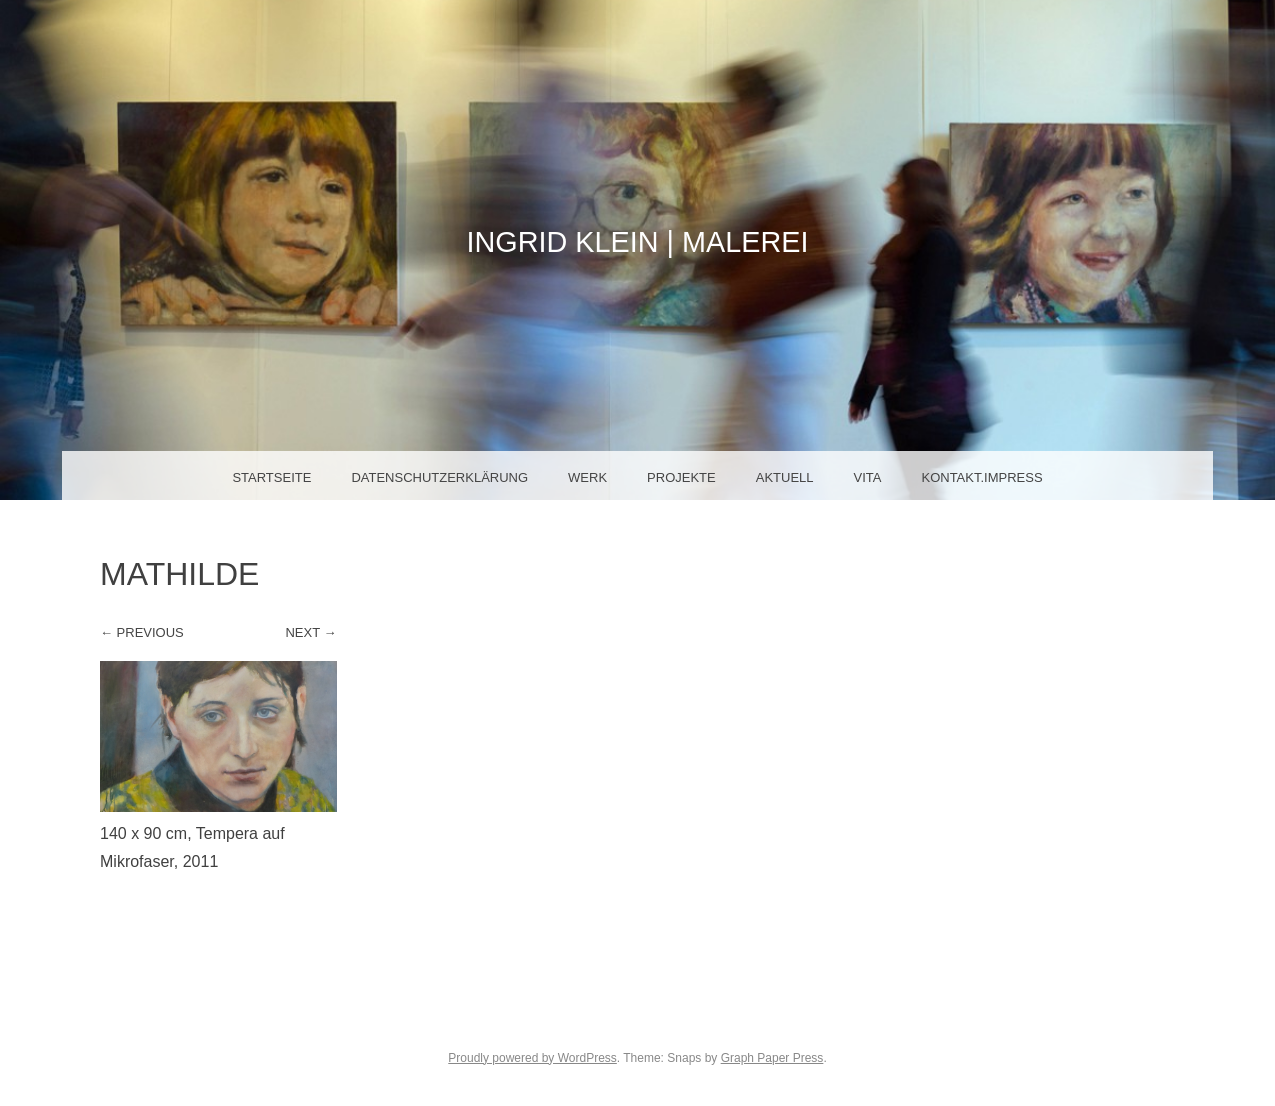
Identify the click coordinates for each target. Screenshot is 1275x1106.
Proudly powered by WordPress (532, 1058)
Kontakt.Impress (981, 477)
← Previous (142, 632)
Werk (587, 477)
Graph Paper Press (772, 1058)
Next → (310, 632)
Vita (868, 477)
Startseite (271, 477)
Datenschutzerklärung (439, 477)
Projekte (681, 477)
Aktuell (785, 477)
